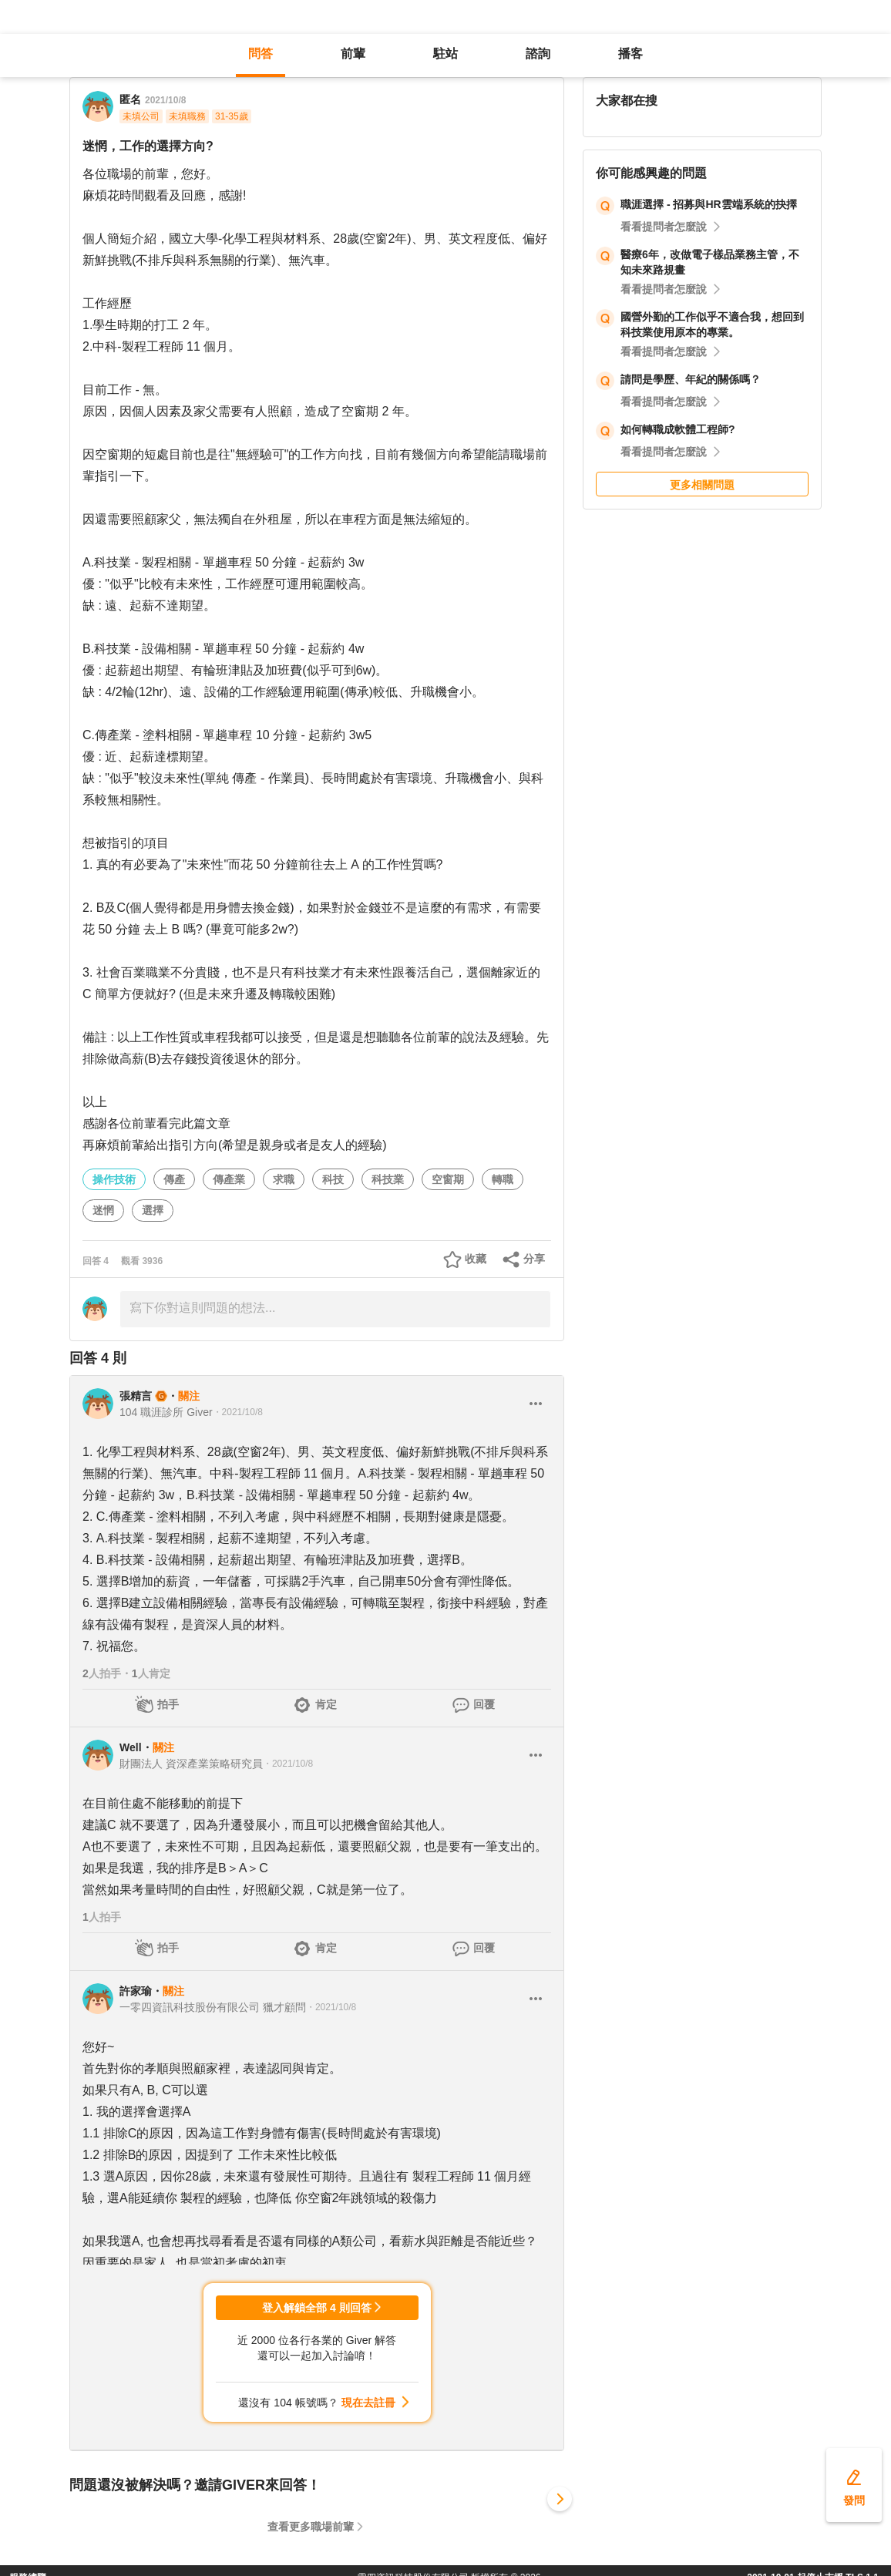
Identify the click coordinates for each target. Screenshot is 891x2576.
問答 (260, 53)
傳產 (174, 1179)
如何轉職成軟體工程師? (677, 429)
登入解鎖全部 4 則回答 (317, 2308)
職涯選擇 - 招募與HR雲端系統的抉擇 (708, 204)
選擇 (152, 1210)
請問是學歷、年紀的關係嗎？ (690, 379)
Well (130, 1747)
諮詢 (538, 53)
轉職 (502, 1179)
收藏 (475, 1259)
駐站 (445, 53)
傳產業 (229, 1179)
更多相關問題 (702, 485)
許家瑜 (135, 1991)
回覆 (484, 1704)
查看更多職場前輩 (310, 2527)
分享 (534, 1259)
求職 (283, 1179)
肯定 (326, 1704)
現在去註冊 (368, 2402)
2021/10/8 (165, 100)
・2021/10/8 (238, 1412)
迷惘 (103, 1210)
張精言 (135, 1396)
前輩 (353, 53)
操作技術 (114, 1179)
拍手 (168, 1704)
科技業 (388, 1179)
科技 (333, 1179)
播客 (630, 53)
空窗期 (448, 1179)
